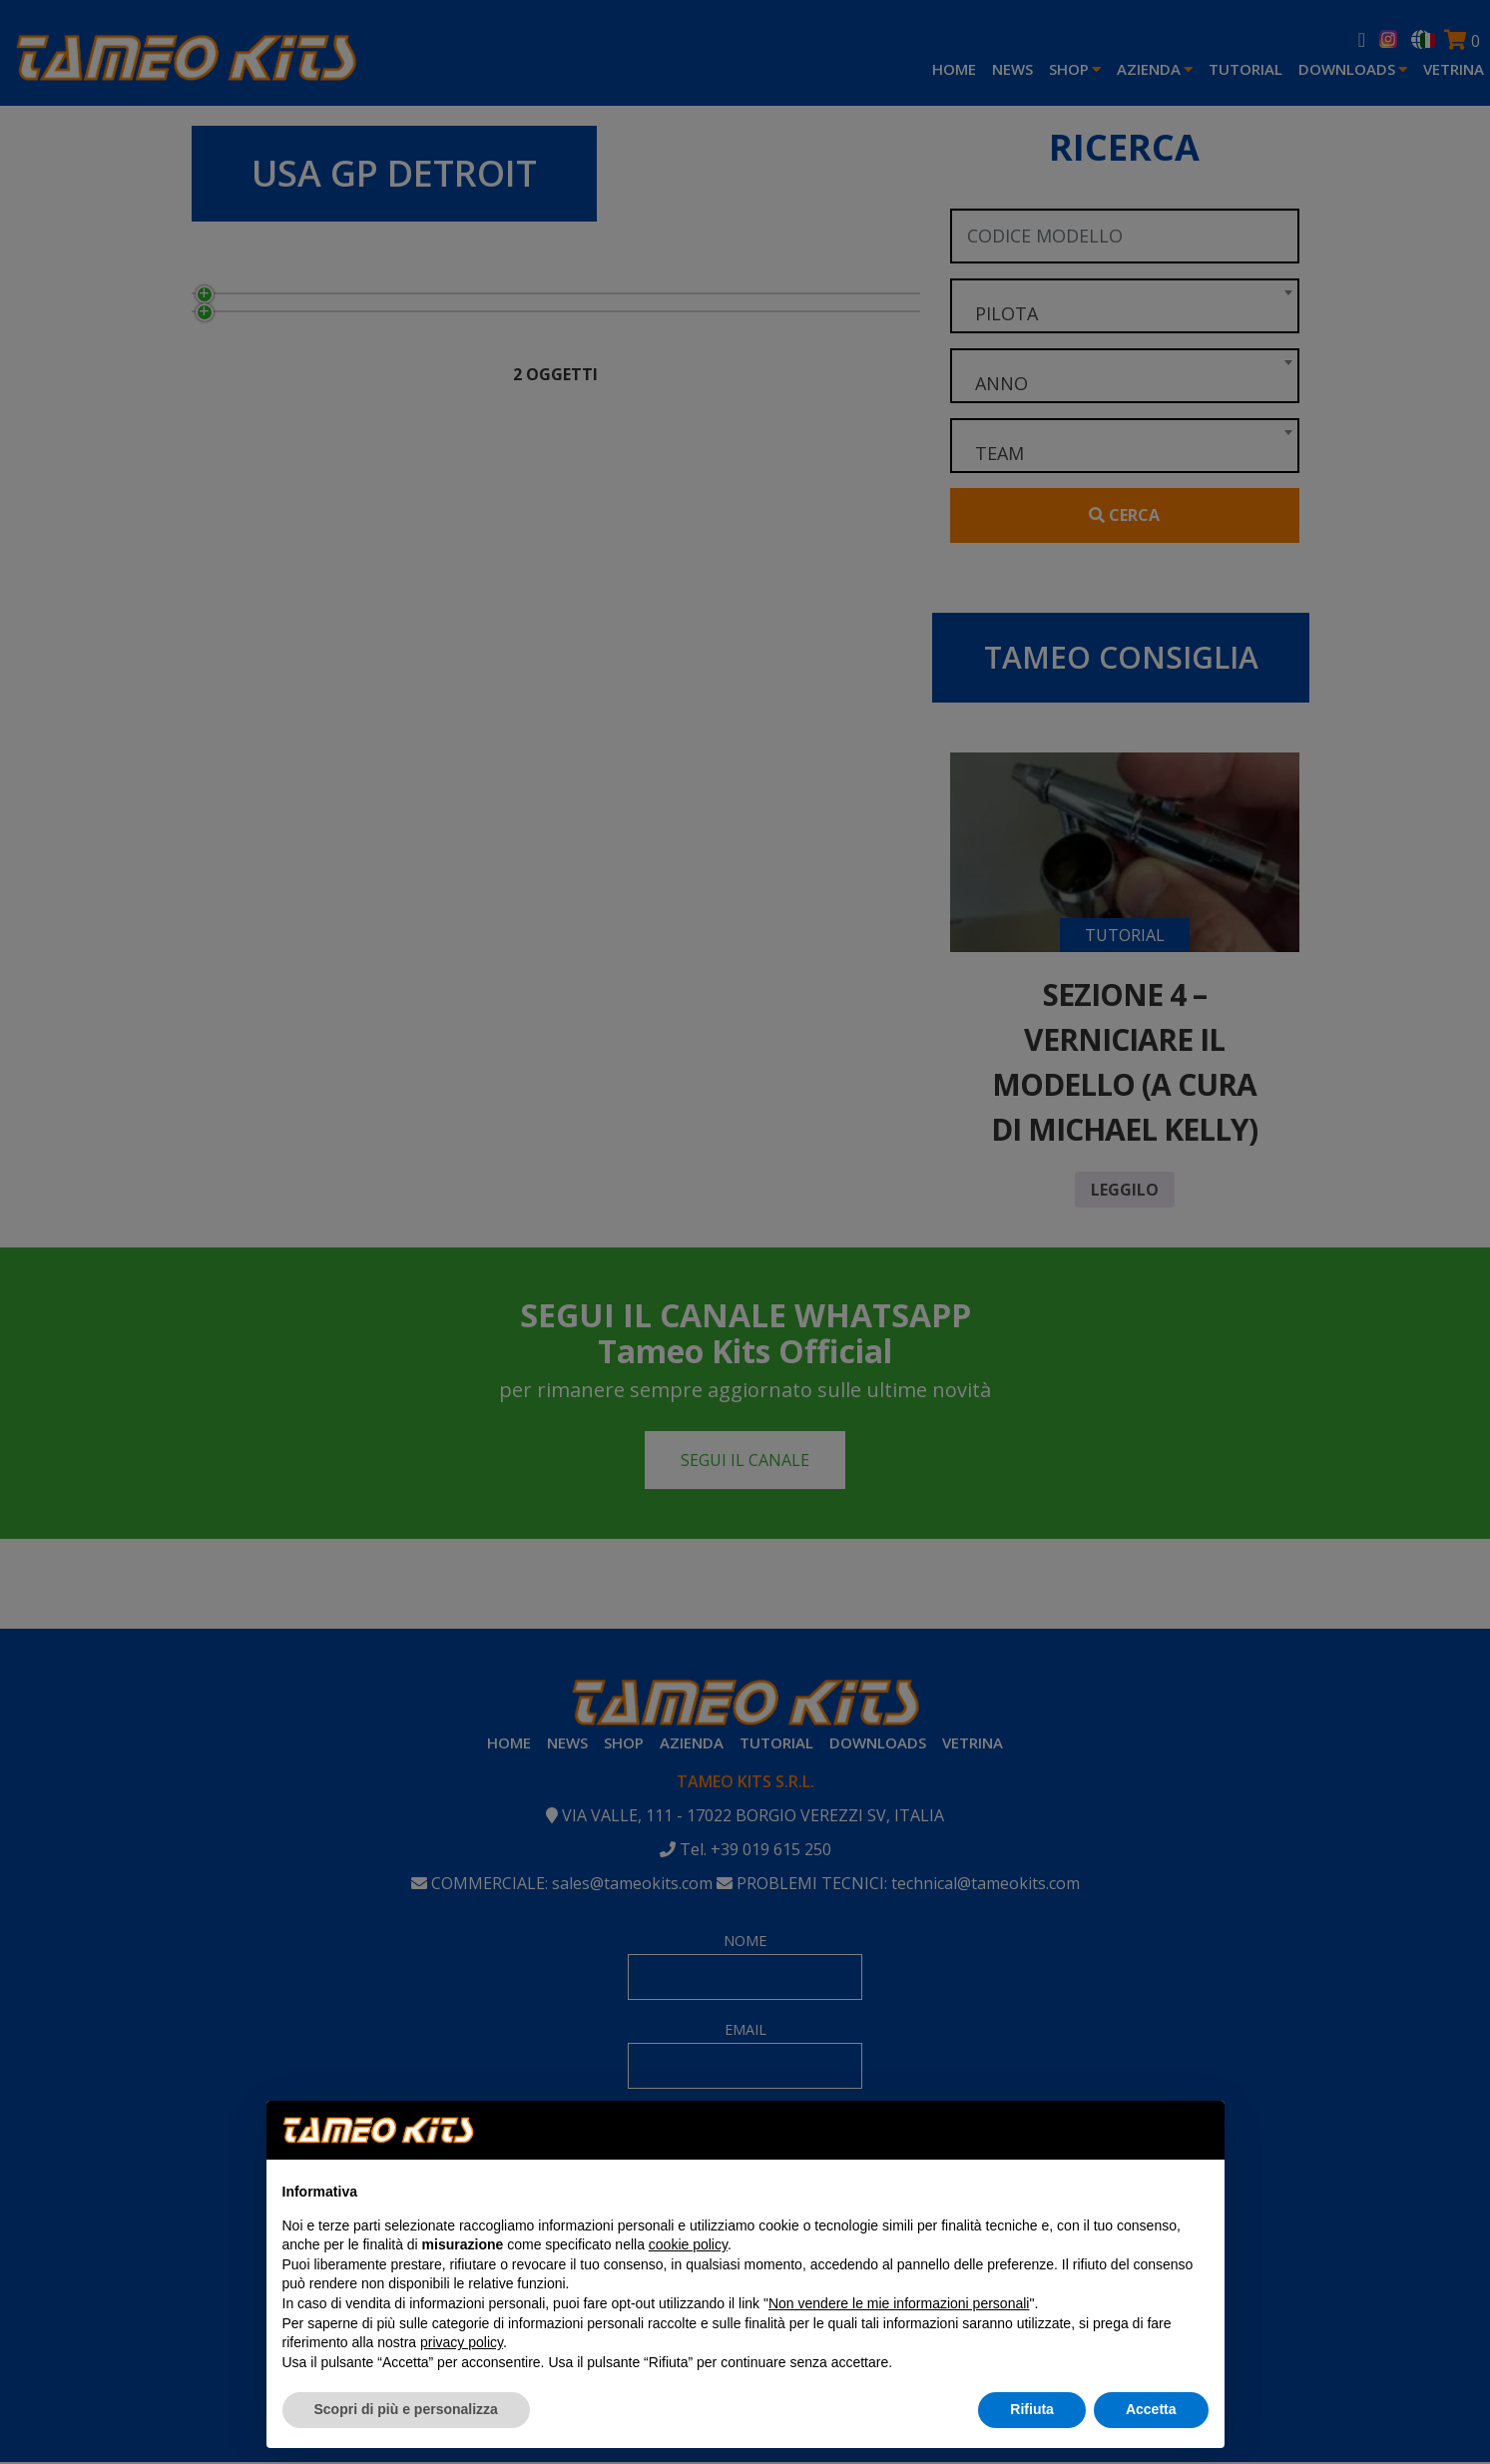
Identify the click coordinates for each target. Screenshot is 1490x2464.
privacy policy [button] (461, 2342)
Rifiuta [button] (1032, 2409)
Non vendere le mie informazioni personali (898, 2303)
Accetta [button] (1151, 2409)
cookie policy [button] (688, 2244)
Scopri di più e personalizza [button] (406, 2409)
